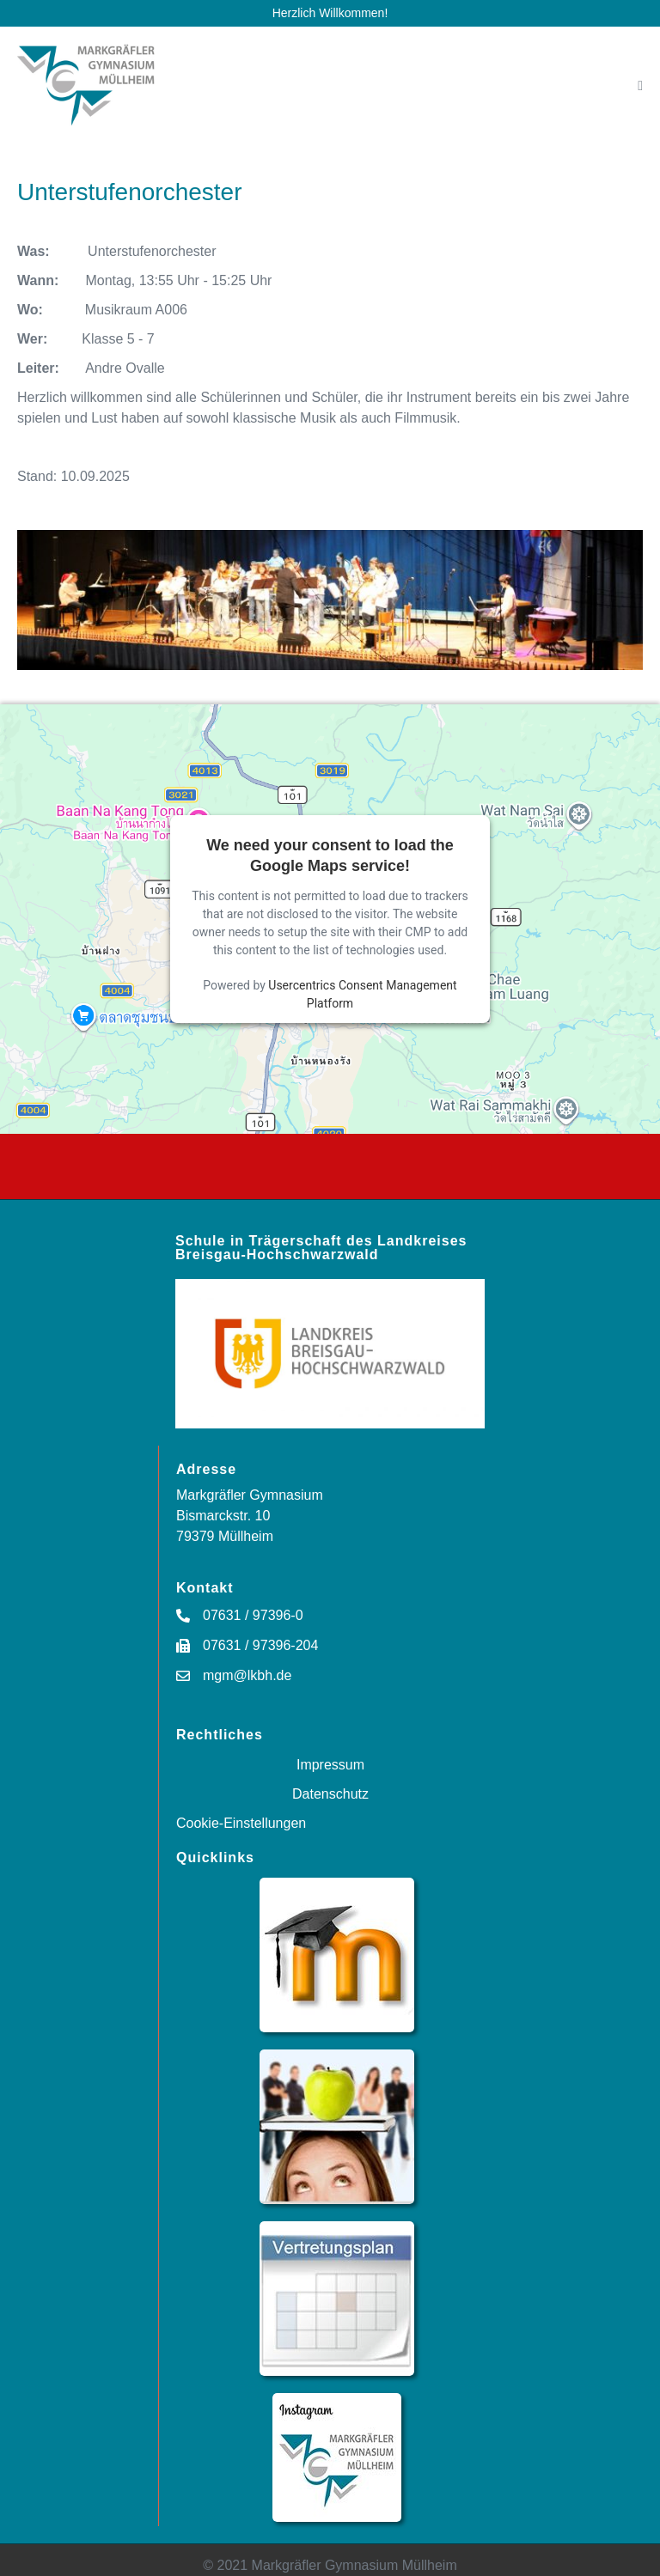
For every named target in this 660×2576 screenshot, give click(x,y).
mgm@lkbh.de (247, 1675)
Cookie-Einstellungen (241, 1823)
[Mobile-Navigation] (640, 86)
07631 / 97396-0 (253, 1615)
